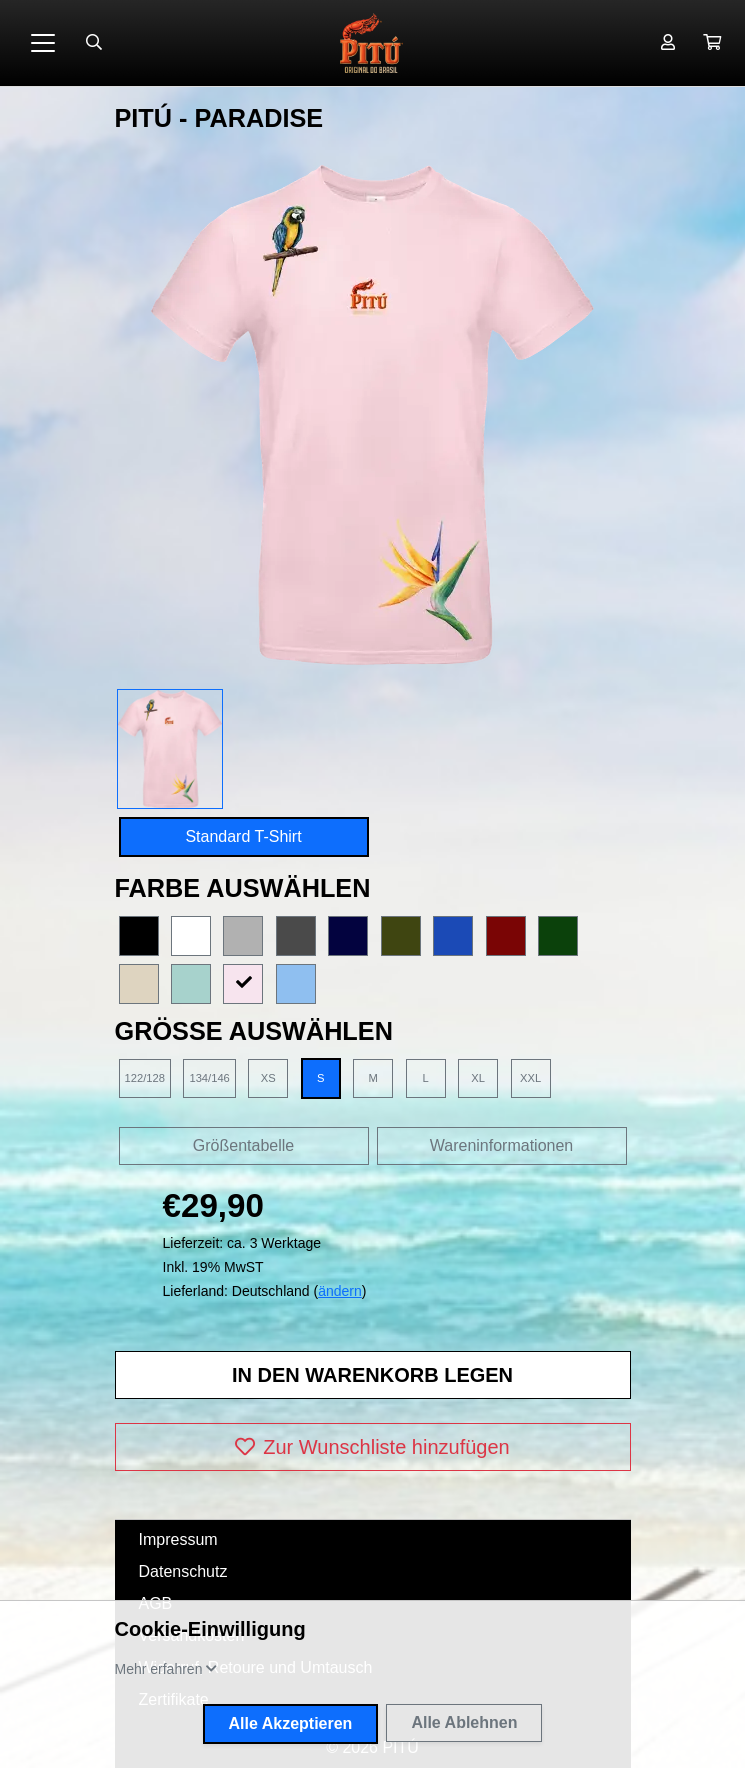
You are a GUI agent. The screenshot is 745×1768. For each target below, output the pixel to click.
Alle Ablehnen (464, 1722)
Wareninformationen (501, 1145)
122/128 (145, 1078)
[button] (712, 43)
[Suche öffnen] (94, 43)
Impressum (178, 1539)
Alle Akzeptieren (291, 1723)
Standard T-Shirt (243, 836)
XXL (530, 1078)
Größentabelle (243, 1145)
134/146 (209, 1078)
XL (478, 1078)
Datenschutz (183, 1571)
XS (268, 1078)
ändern (340, 1291)
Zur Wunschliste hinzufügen (372, 1447)
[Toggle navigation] (43, 43)
